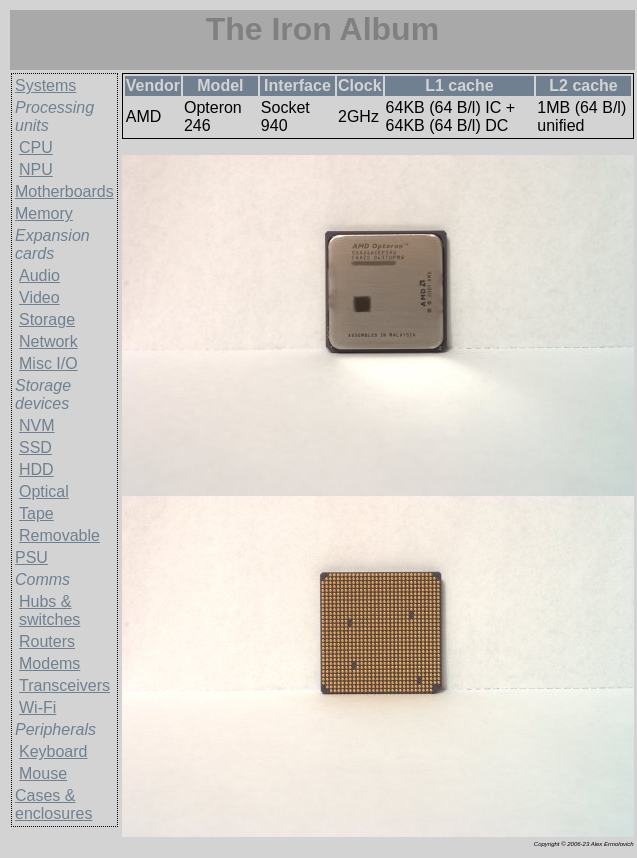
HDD (36, 469)
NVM (37, 425)
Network (48, 341)
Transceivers (64, 685)
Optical (44, 491)
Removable (59, 535)
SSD (35, 447)
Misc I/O (48, 363)
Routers (47, 641)
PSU (31, 557)
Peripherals (55, 729)
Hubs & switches (49, 610)
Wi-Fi (37, 707)
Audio (39, 275)
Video (39, 297)
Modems (49, 663)
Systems (45, 85)
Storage (47, 319)
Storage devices (43, 394)
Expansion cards (52, 244)
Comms (42, 579)
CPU (36, 147)
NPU (36, 169)
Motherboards (64, 191)
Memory (44, 213)
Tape (36, 513)
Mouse (43, 773)
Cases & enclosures (53, 804)
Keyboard (53, 751)
